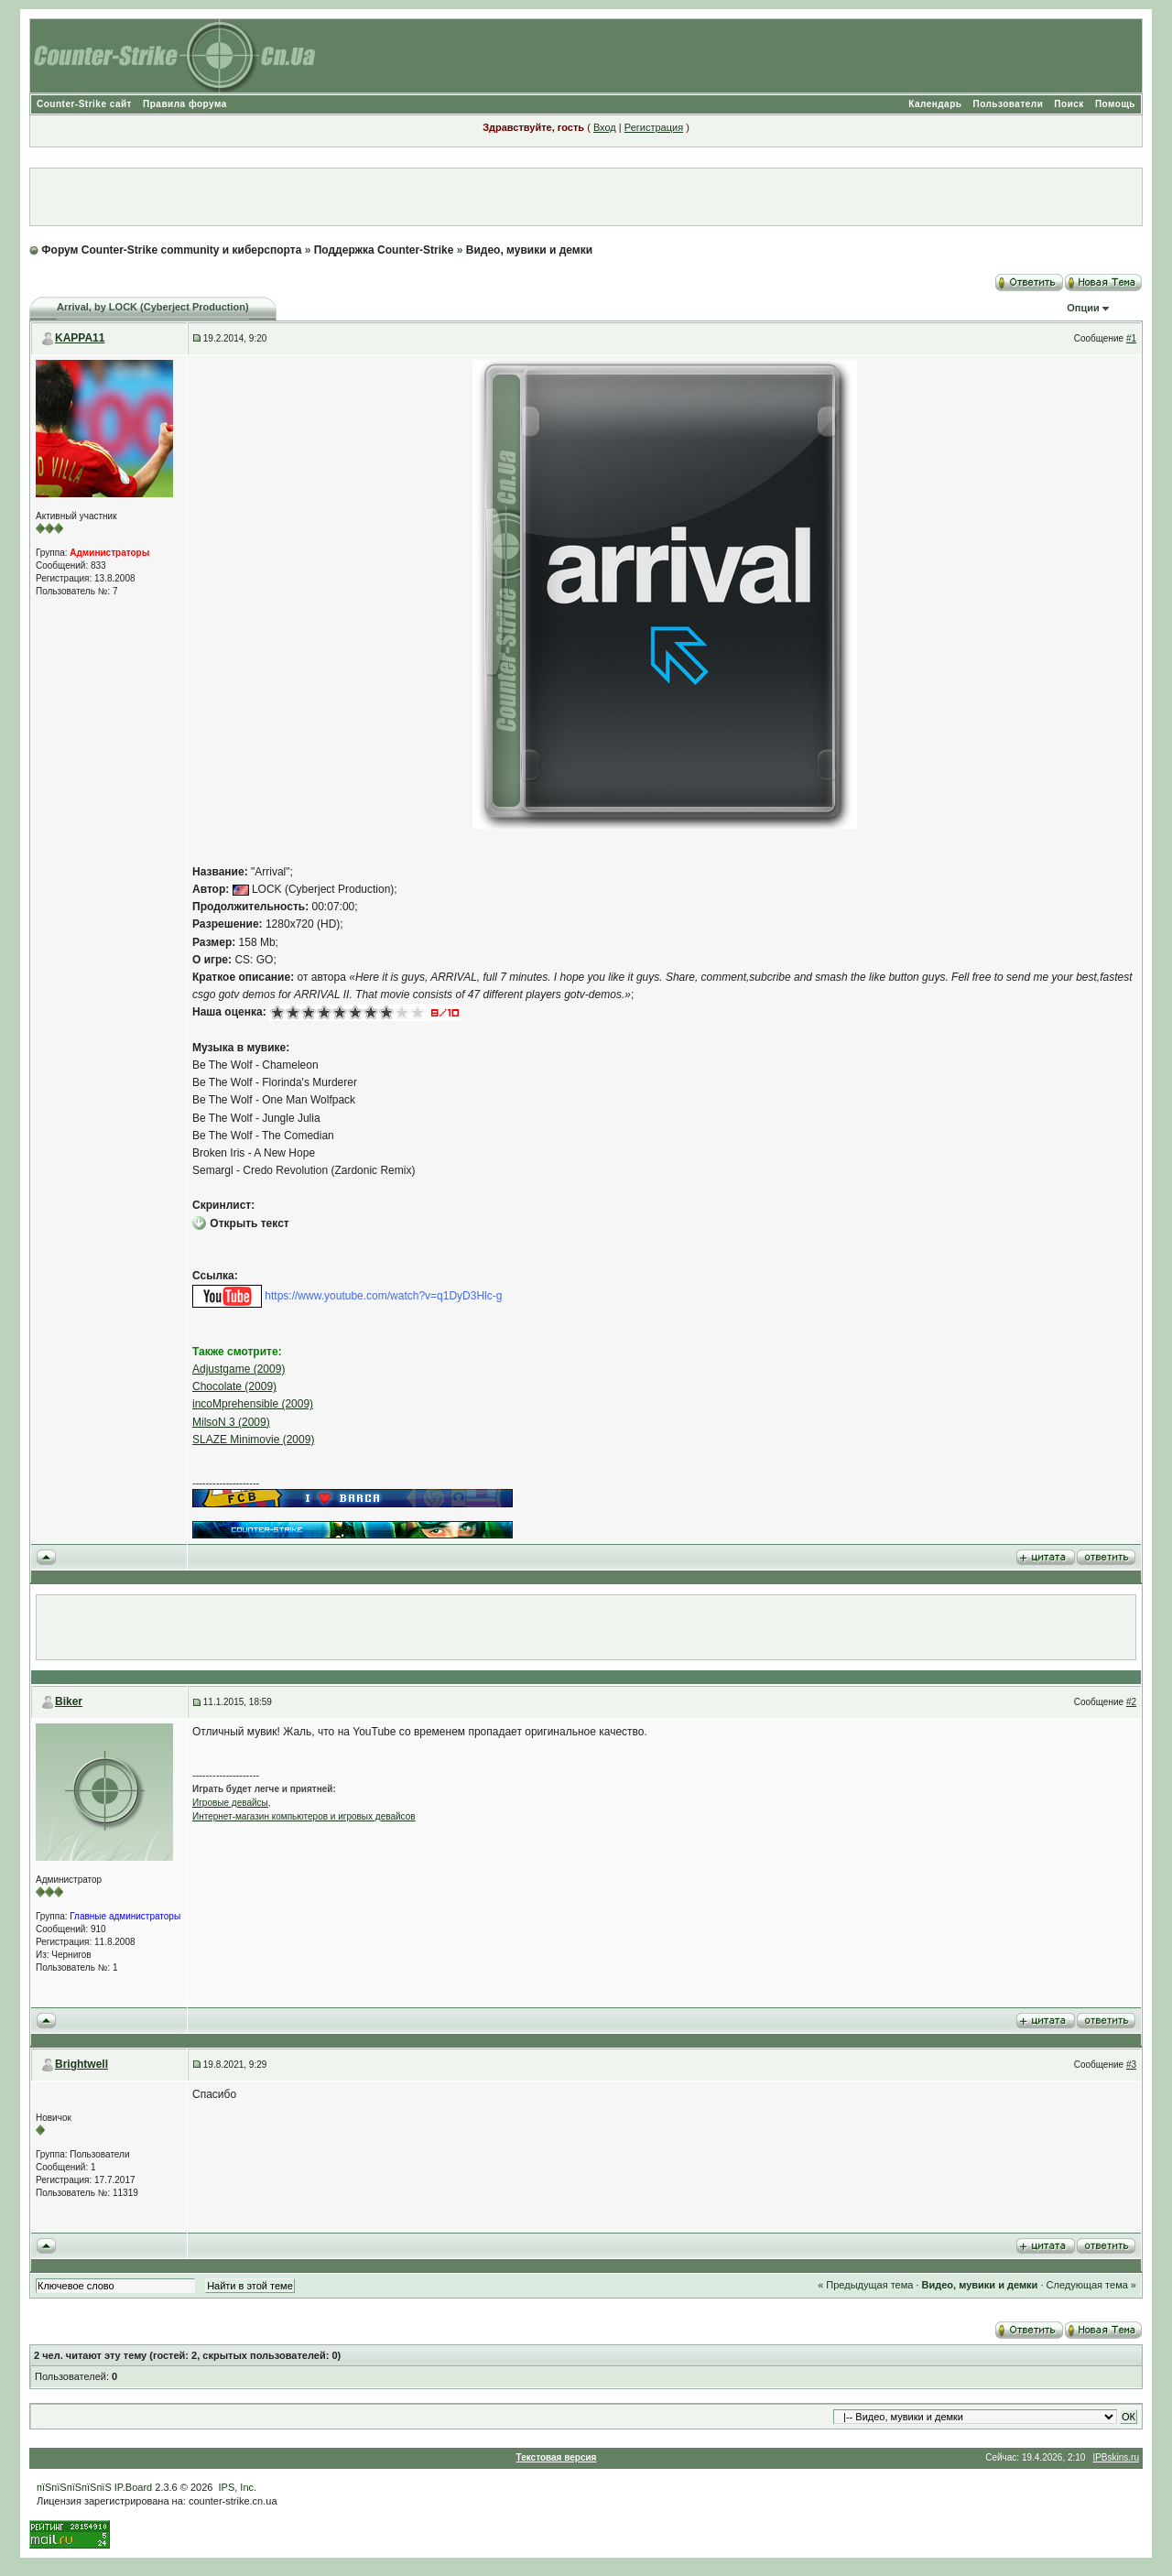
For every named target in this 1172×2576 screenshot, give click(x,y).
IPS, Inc (237, 2487)
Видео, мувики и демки (529, 250)
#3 (1131, 2065)
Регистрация (653, 127)
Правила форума (185, 104)
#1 (1131, 338)
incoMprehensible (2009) (252, 1403)
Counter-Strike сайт (84, 104)
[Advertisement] (586, 196)
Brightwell (81, 2064)
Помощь (1115, 104)
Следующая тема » (1091, 2284)
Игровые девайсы (230, 1803)
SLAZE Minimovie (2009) (253, 1439)
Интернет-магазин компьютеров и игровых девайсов (304, 1816)
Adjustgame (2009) (238, 1369)
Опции (1083, 307)
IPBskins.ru (1115, 2457)
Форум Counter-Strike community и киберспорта (171, 250)
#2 (1131, 1702)
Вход (604, 127)
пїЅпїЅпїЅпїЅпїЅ (74, 2487)
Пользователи (1007, 104)
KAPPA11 (79, 338)
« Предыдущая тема (865, 2284)
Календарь (934, 104)
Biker (68, 1701)
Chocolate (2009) (234, 1386)
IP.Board (133, 2487)
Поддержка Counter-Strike (384, 250)
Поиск (1069, 104)
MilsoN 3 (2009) (231, 1422)
